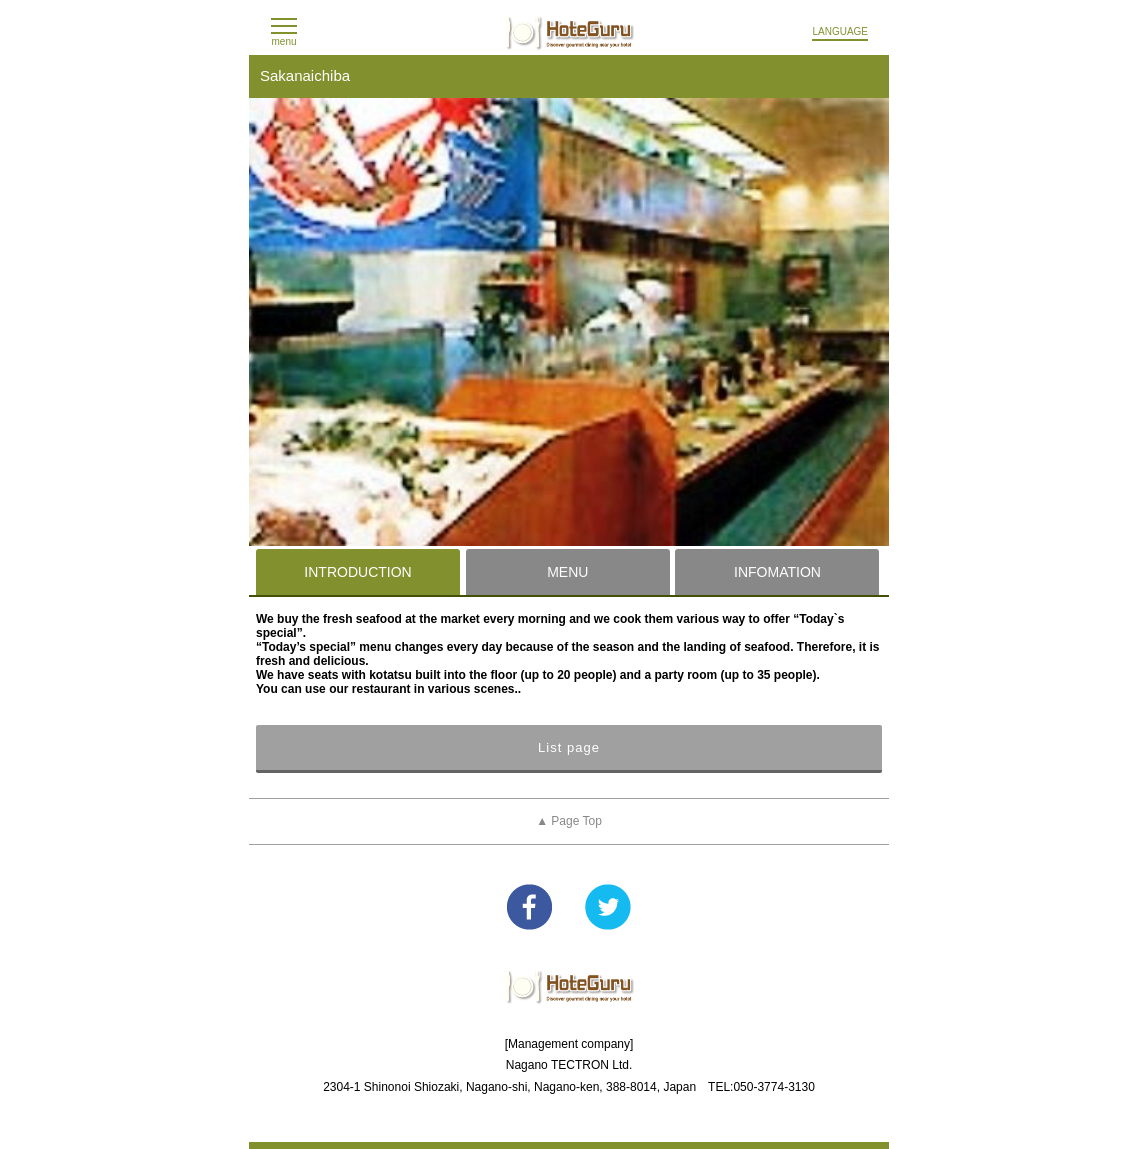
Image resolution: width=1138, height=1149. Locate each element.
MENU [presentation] (567, 572)
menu (283, 41)
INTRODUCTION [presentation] (357, 572)
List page (569, 747)
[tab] (358, 572)
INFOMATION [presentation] (777, 572)
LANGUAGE (840, 31)
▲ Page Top (569, 821)
